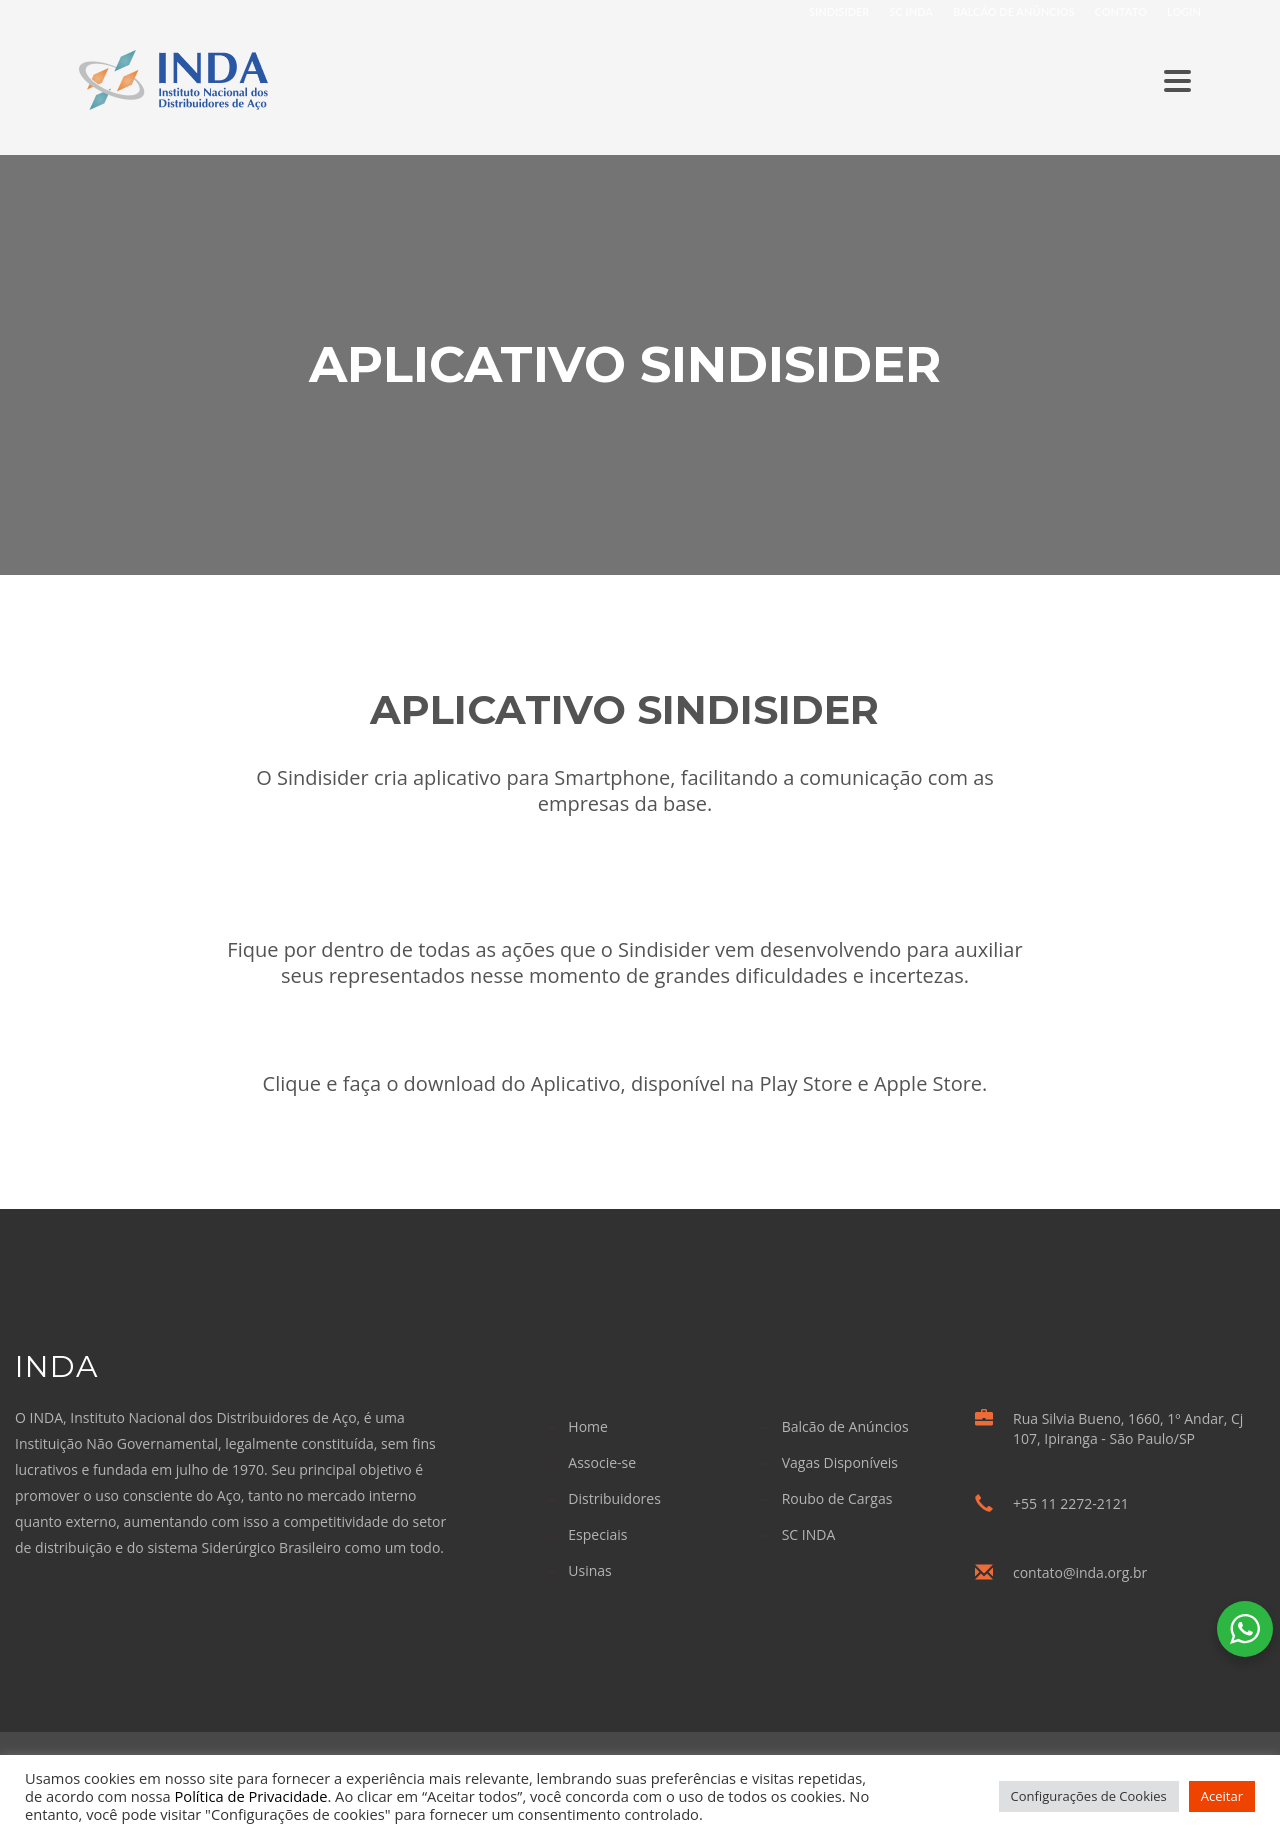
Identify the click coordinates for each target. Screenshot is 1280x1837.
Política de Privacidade (251, 1796)
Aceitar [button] (1222, 1796)
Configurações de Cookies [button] (1089, 1796)
